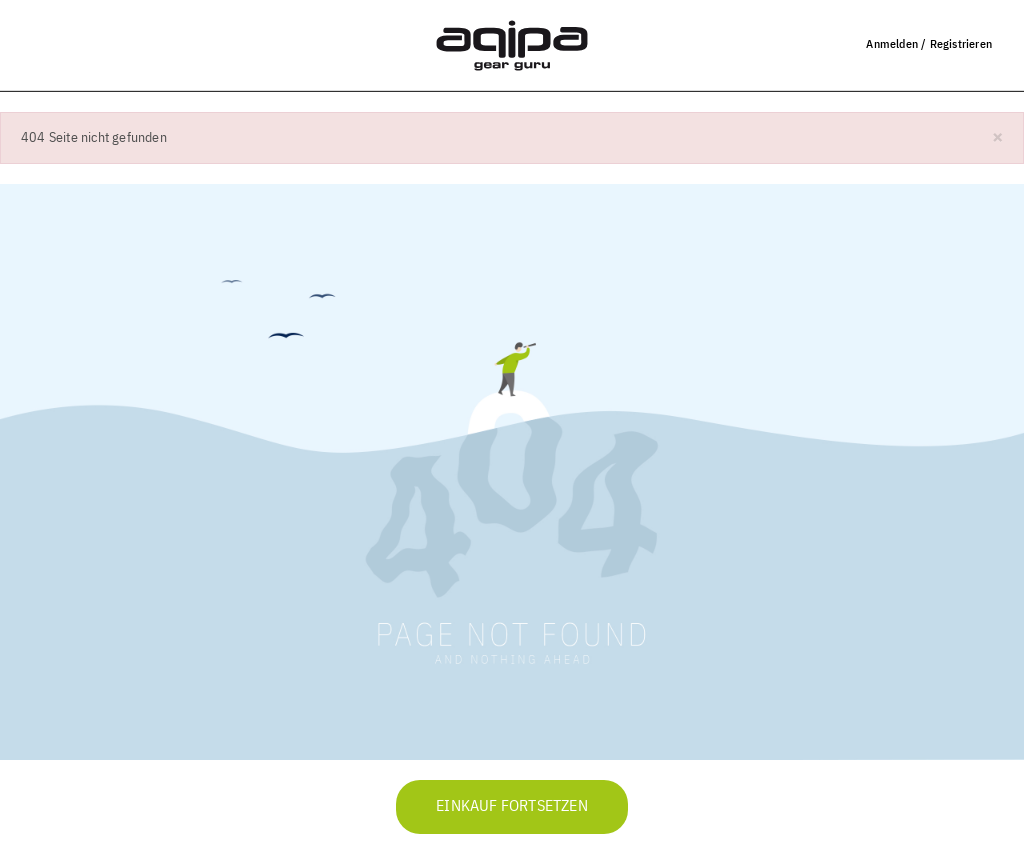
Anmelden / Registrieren (929, 43)
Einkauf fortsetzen (512, 807)
